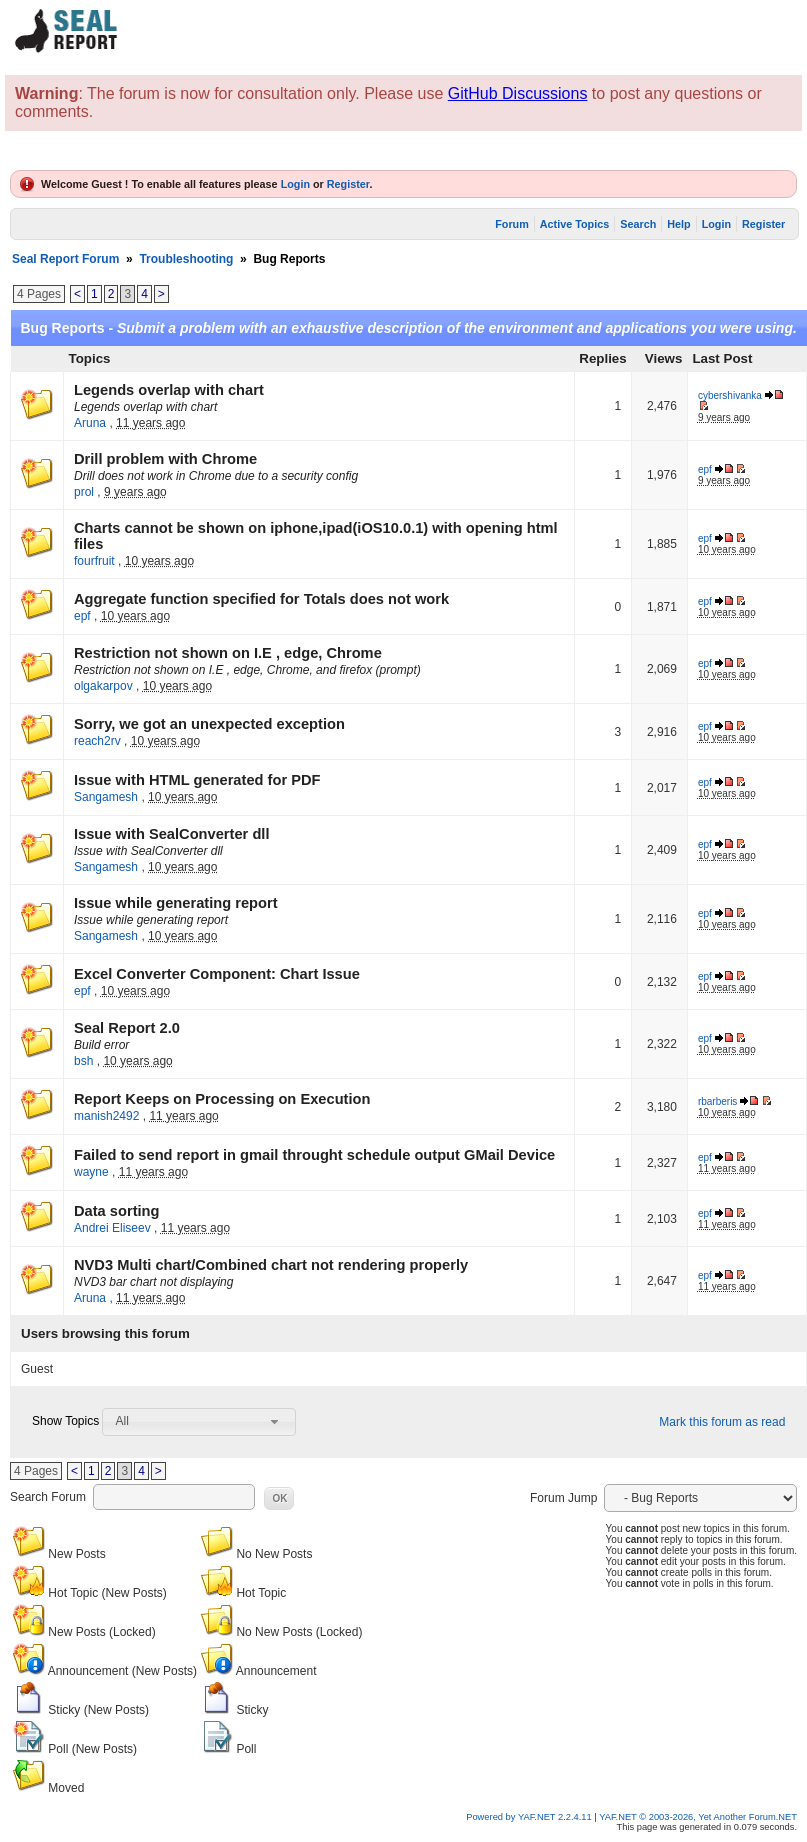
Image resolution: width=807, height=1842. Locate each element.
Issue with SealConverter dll (171, 834)
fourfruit (94, 561)
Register (348, 184)
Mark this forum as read (722, 1422)
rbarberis (717, 1101)
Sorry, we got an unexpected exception (209, 724)
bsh (83, 1061)
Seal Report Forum (65, 259)
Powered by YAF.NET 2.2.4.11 (530, 1817)
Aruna (90, 423)
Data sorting (117, 1211)
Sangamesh (106, 797)
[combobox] (199, 1422)
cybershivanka (730, 395)
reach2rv (97, 741)
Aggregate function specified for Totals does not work (261, 599)
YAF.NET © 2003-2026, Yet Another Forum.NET (698, 1817)
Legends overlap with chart (169, 390)
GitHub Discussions (518, 93)
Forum (512, 224)
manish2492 (106, 1116)
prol (84, 492)
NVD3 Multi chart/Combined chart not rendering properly (271, 1265)
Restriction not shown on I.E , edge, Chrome (228, 653)
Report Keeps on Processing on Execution (222, 1099)
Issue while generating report (176, 903)
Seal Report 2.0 (127, 1028)
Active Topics (574, 224)
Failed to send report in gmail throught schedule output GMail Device (314, 1155)
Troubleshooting (186, 259)
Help (678, 224)
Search (638, 224)
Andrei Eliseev (112, 1228)
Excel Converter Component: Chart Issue (217, 974)
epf (705, 469)
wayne (91, 1172)
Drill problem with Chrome (165, 459)
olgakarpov (103, 686)
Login (295, 184)
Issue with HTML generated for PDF (197, 780)
